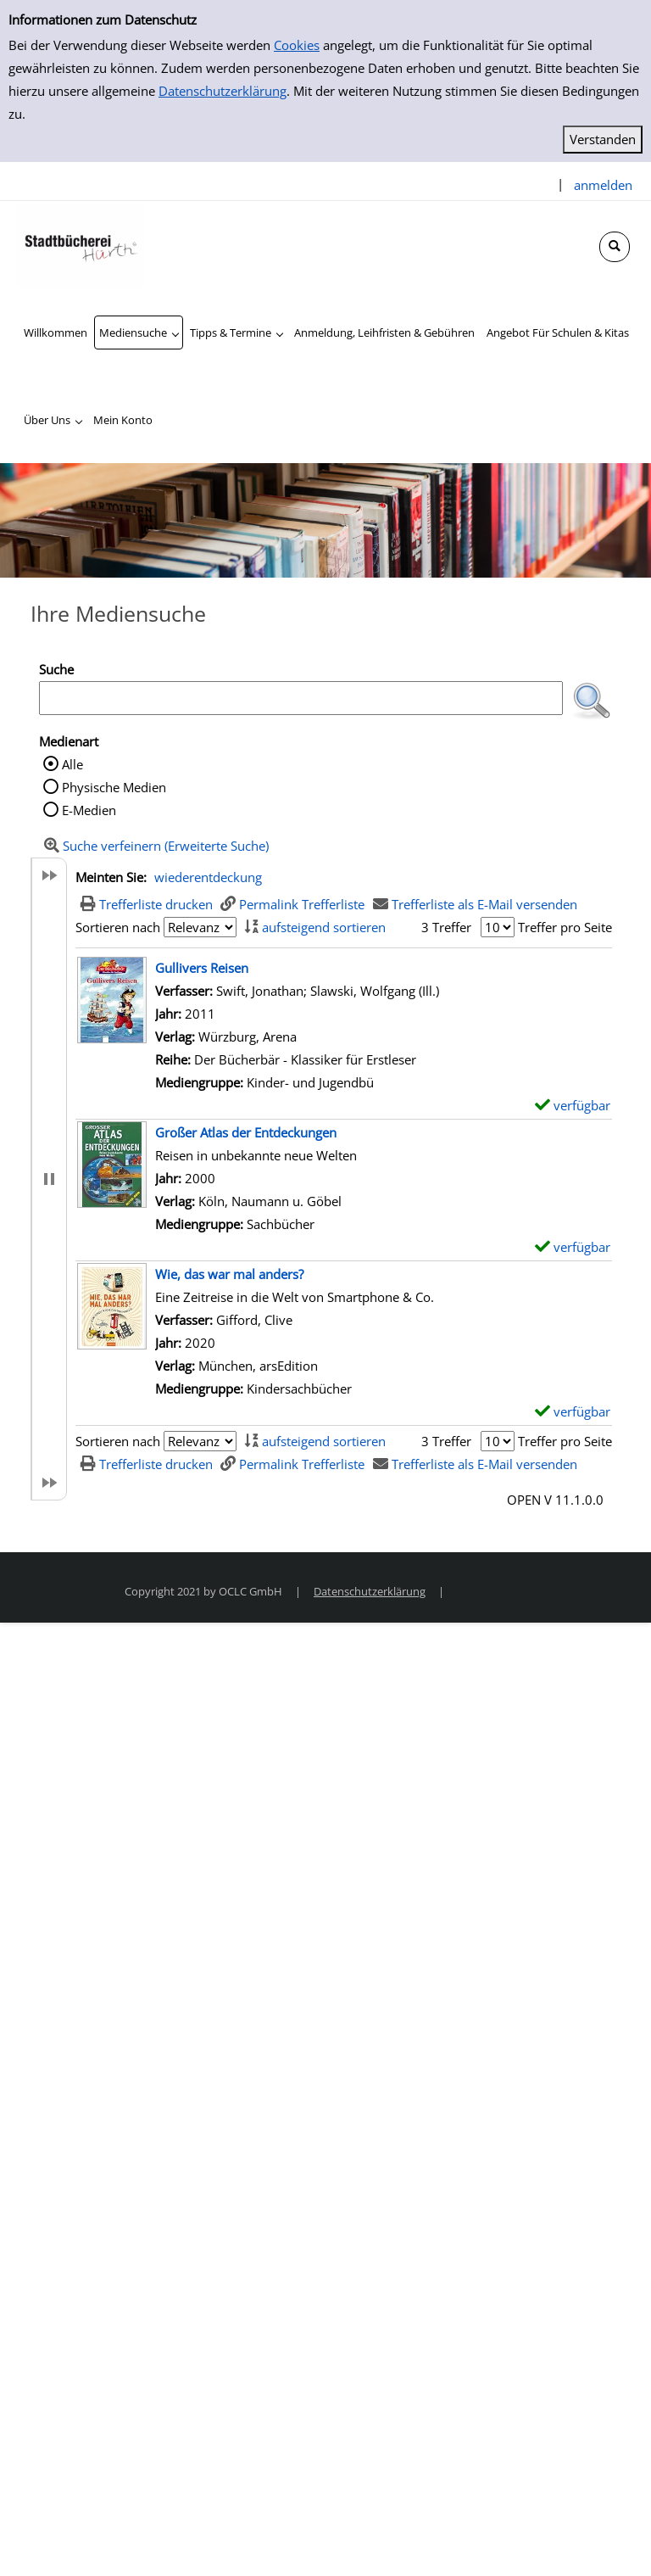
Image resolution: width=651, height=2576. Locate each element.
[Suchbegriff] (301, 698)
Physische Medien (114, 787)
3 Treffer (446, 927)
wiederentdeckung (208, 877)
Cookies (297, 44)
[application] (138, 332)
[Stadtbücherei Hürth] (80, 244)
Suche (56, 669)
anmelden (603, 184)
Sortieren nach (117, 927)
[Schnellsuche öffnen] (614, 247)
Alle (72, 764)
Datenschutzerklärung (223, 90)
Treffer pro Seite (565, 927)
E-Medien (89, 810)
